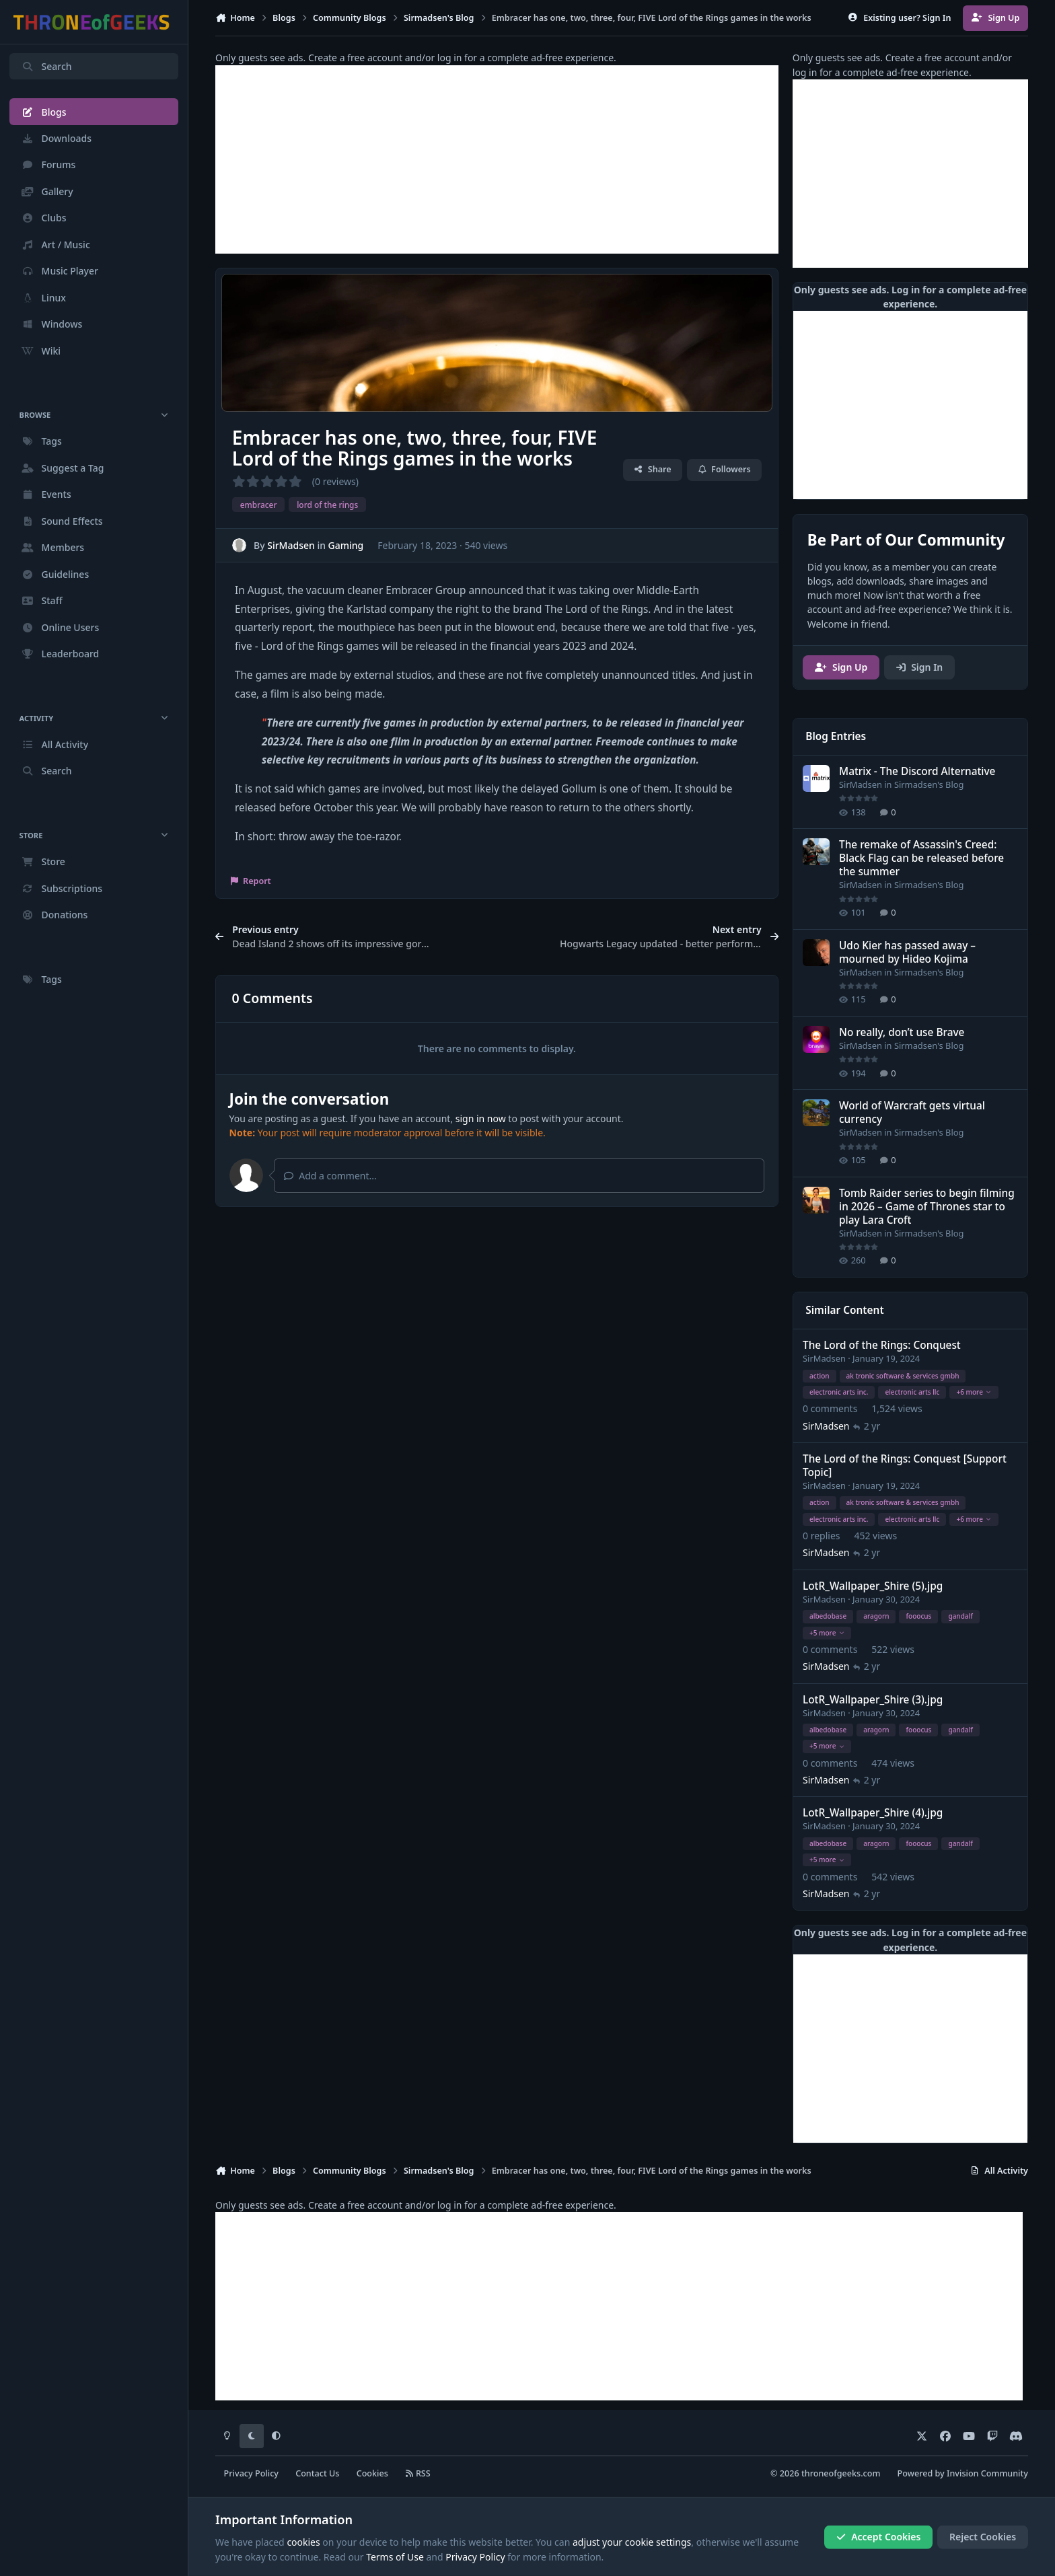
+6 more (973, 1392)
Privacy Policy (251, 2473)
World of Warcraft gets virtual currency (912, 1112)
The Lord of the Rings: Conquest (882, 1345)
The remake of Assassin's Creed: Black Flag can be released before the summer (921, 858)
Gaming (346, 544)
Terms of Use (395, 2556)
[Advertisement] (496, 159)
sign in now (481, 1118)
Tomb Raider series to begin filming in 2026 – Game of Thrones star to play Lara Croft (927, 1205)
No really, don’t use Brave (901, 1032)
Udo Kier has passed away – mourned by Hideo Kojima (907, 951)
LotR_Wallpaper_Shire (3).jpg (873, 1700)
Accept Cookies (878, 2536)
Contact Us (317, 2473)
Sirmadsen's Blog (929, 784)
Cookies (372, 2473)
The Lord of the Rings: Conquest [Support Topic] (905, 1465)
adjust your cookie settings (632, 2542)
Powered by (963, 2473)
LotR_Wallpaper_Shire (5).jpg (873, 1586)
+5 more (826, 1632)
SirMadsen (291, 544)
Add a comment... (330, 1175)
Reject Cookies (982, 2536)
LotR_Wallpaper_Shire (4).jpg (873, 1813)
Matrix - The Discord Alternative (917, 771)
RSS (418, 2473)
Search (46, 66)
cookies (303, 2542)
